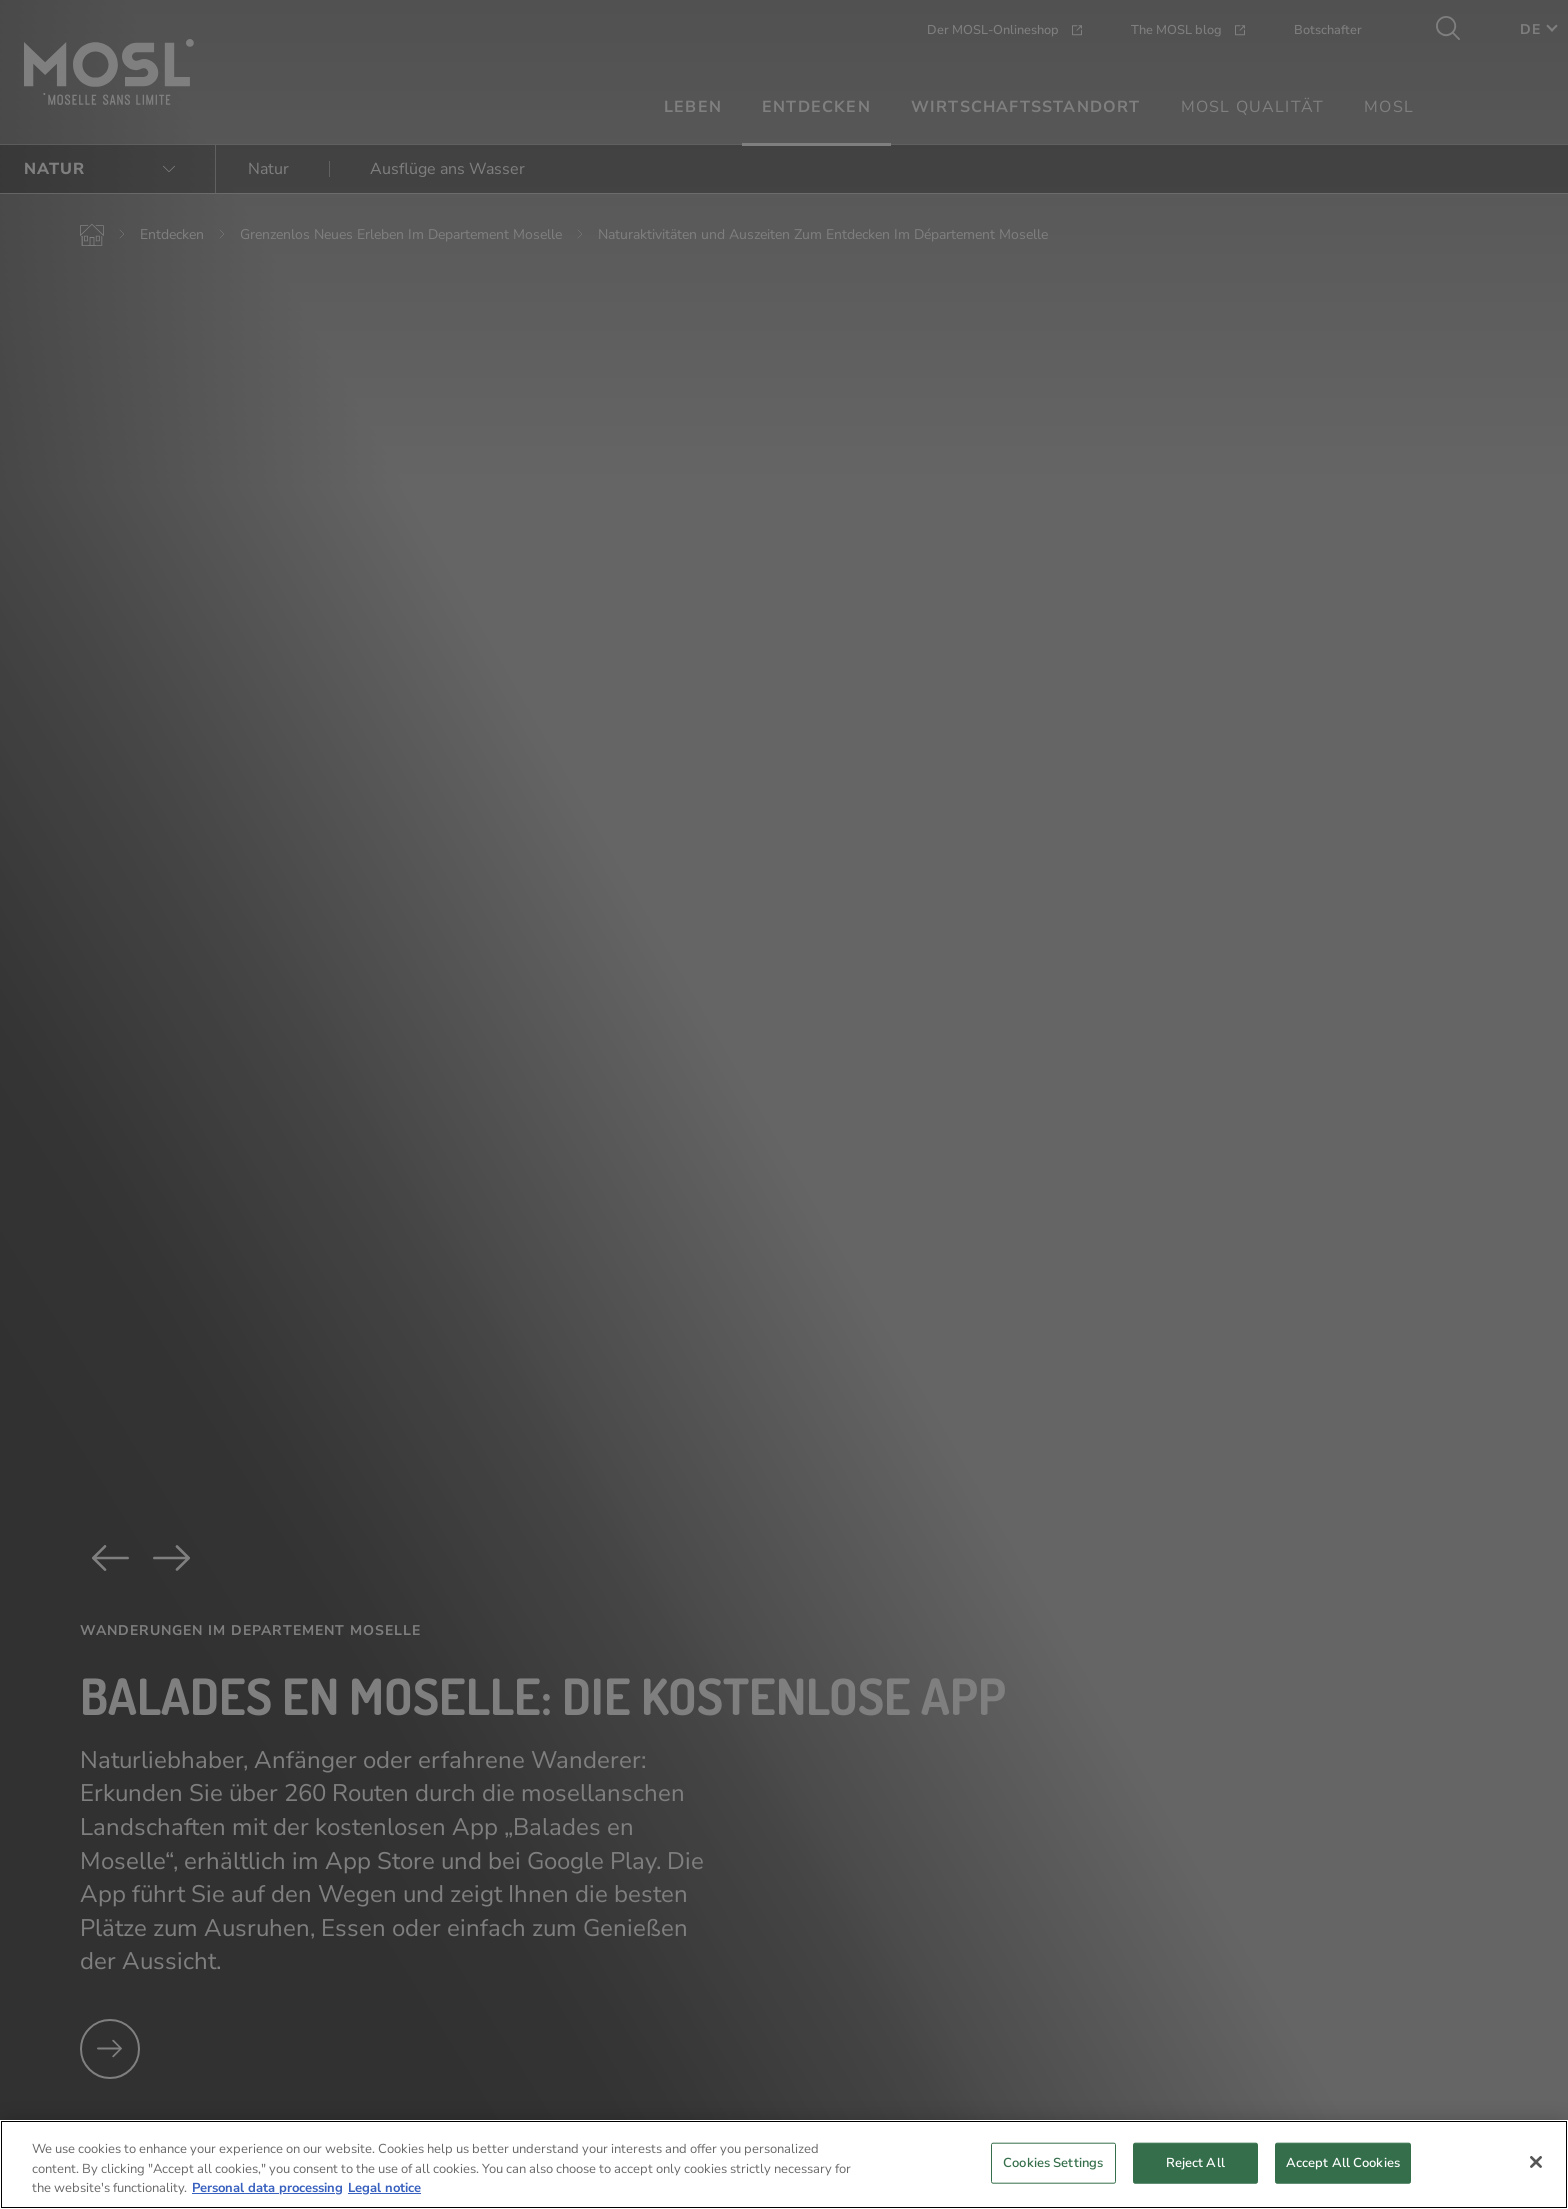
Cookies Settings (1053, 2185)
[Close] (1536, 2185)
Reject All (1195, 2185)
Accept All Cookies (1343, 2185)
